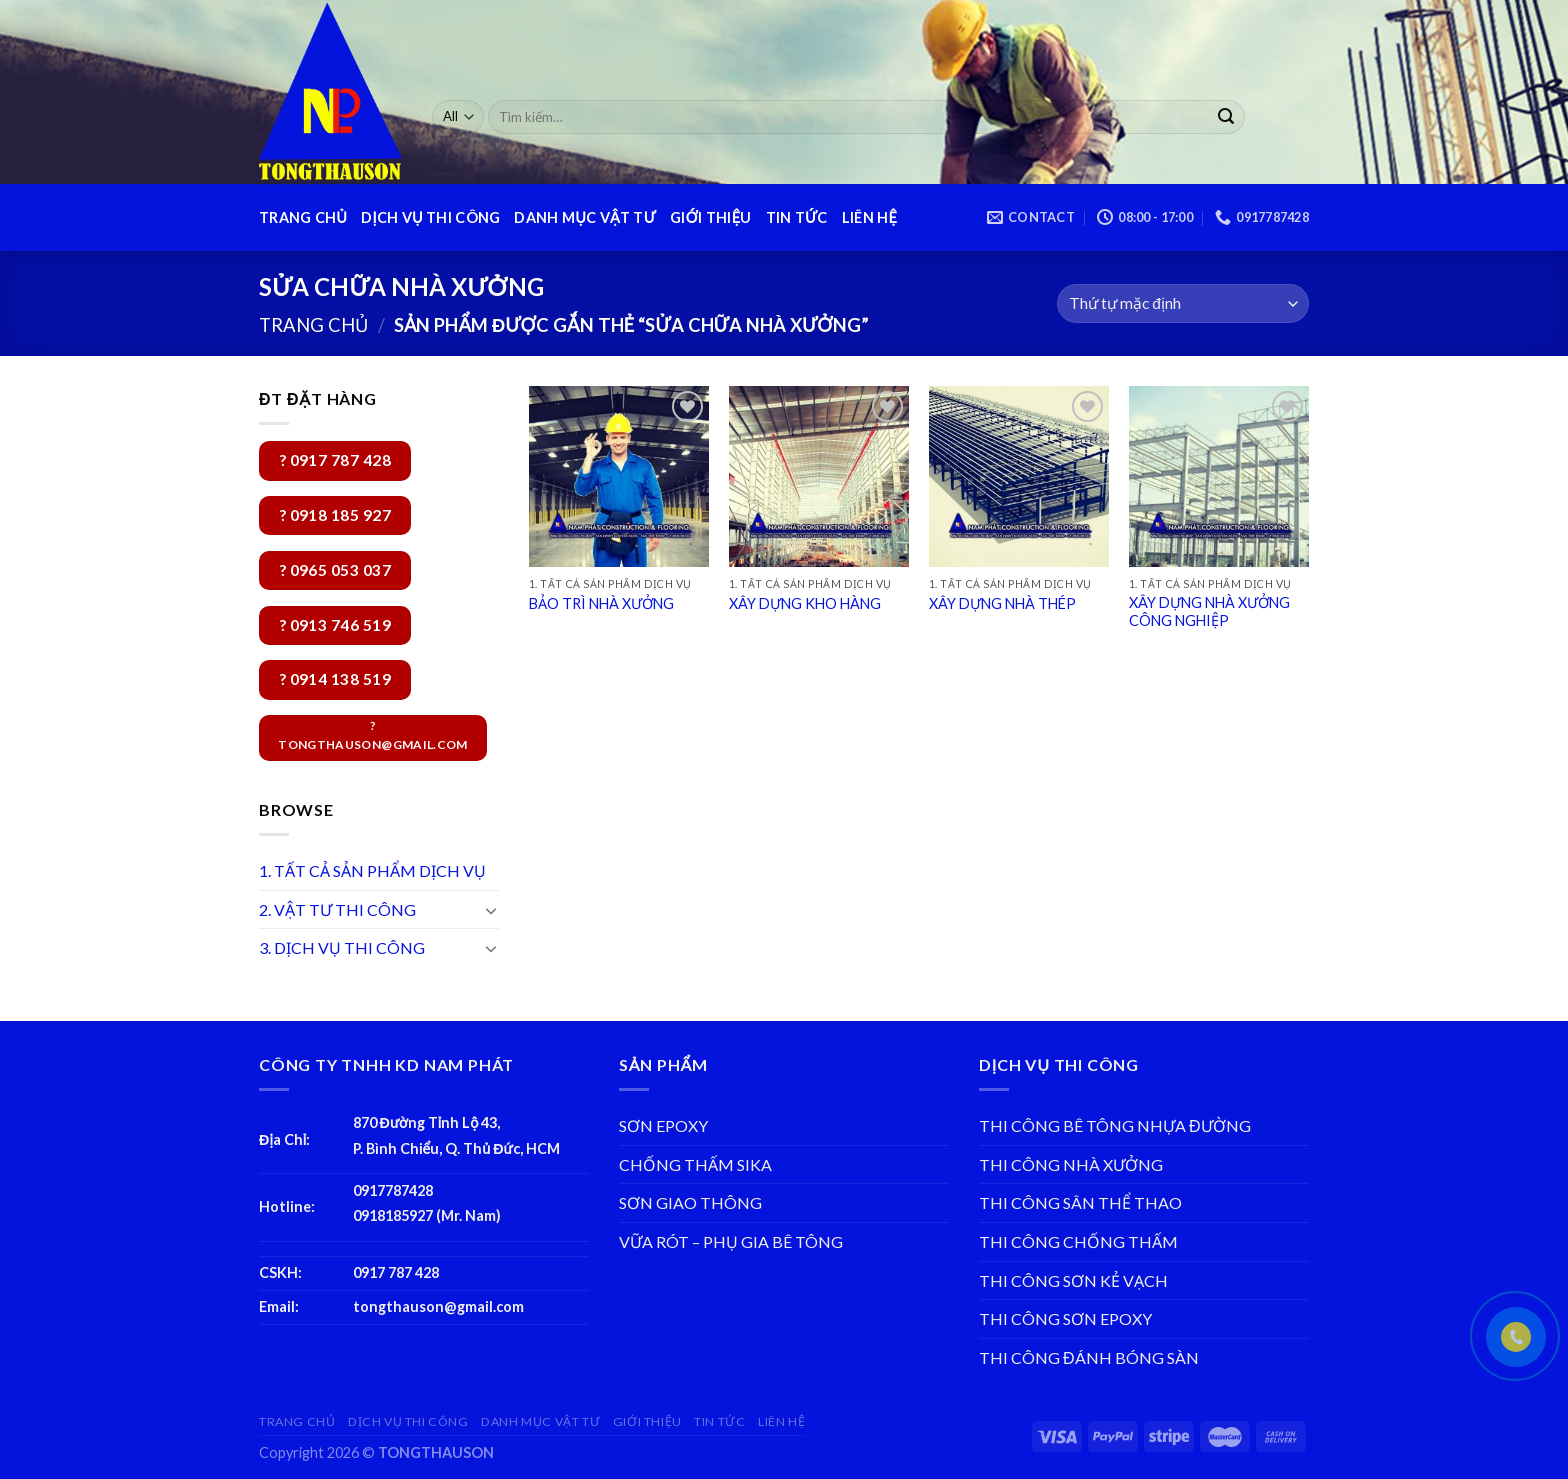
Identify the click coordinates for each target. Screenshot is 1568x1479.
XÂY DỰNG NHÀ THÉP (1002, 603)
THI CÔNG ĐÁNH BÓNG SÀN (1089, 1357)
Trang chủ (313, 325)
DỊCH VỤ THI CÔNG (430, 217)
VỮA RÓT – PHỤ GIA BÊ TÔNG (731, 1241)
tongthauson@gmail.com (438, 1306)
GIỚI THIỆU (710, 217)
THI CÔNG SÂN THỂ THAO (1080, 1202)
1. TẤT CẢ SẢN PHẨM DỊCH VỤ (372, 870)
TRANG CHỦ (303, 217)
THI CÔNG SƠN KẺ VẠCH (1073, 1280)
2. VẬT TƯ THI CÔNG (337, 909)
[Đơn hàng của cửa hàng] (1183, 303)
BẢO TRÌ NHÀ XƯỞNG (601, 603)
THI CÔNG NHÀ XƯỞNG (1071, 1164)
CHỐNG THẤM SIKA (695, 1164)
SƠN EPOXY (663, 1125)
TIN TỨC (797, 217)
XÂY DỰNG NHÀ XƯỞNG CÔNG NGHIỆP (1209, 612)
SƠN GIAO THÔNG (690, 1202)
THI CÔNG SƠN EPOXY (1065, 1318)
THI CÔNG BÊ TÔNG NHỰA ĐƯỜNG (1115, 1125)
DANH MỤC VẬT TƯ (585, 217)
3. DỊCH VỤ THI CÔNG (342, 947)
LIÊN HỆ (869, 217)
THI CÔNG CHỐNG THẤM (1078, 1241)
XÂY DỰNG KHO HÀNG (805, 603)
